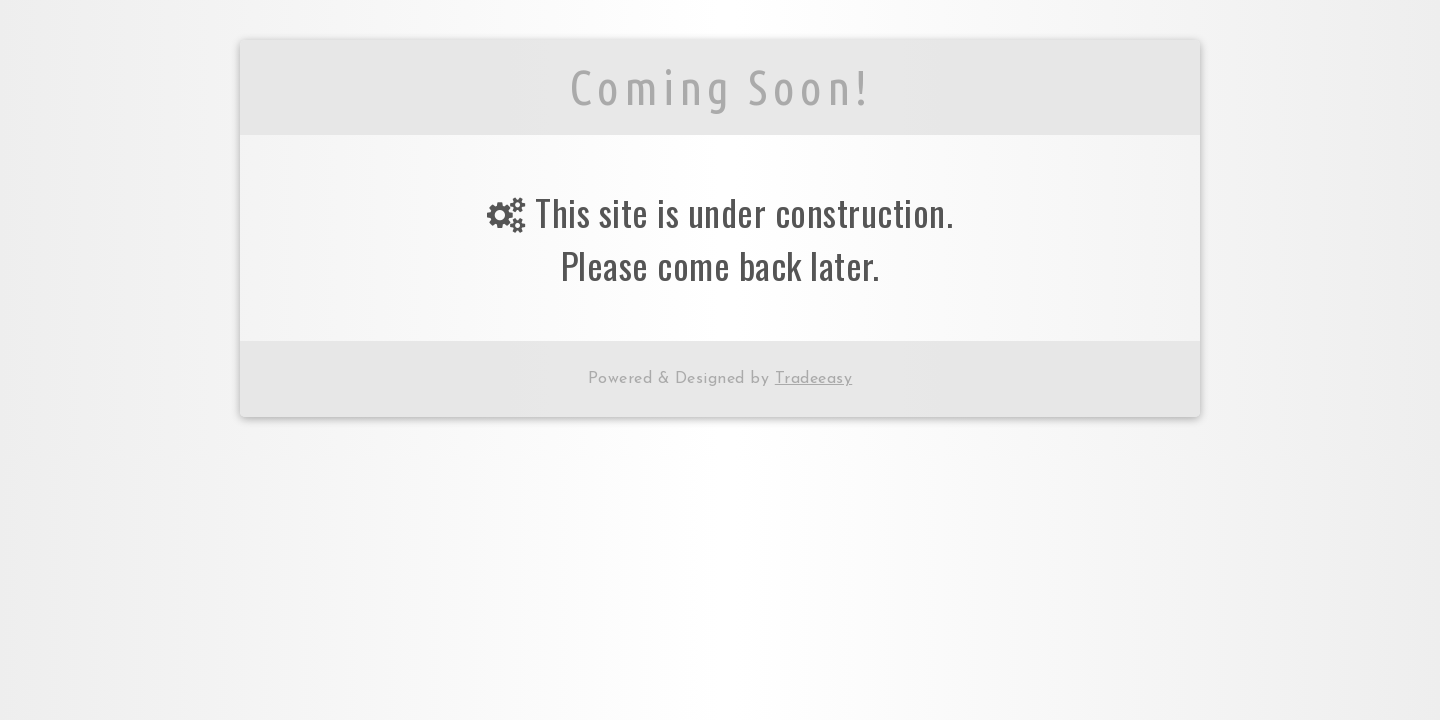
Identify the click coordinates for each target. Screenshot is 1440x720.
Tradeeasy (814, 379)
